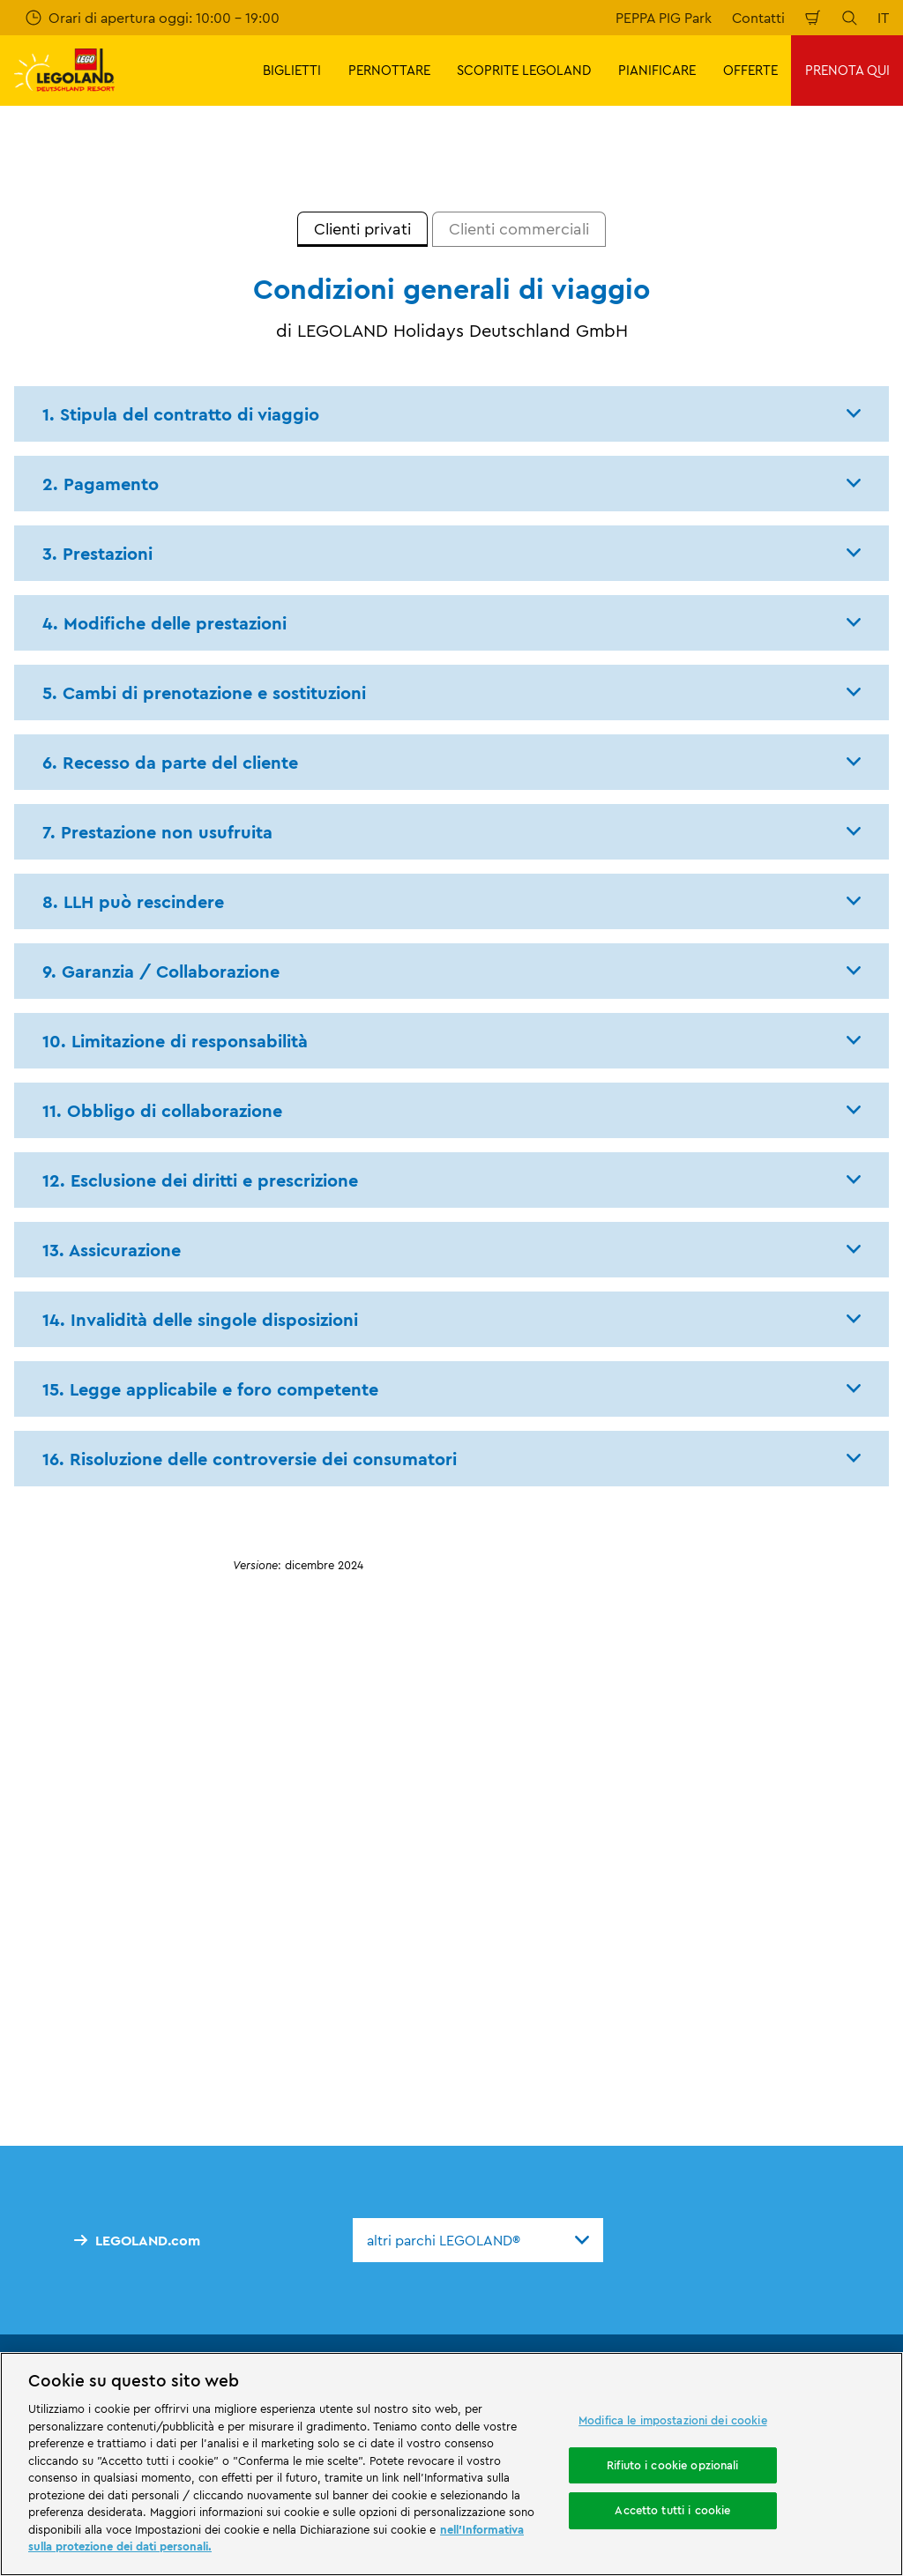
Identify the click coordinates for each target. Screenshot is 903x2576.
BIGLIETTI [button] (292, 70)
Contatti (758, 17)
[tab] (362, 229)
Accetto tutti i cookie (672, 2511)
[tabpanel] (451, 932)
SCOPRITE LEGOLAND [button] (524, 70)
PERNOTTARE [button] (389, 70)
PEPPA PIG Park (664, 17)
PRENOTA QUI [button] (847, 70)
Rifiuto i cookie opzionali (672, 2465)
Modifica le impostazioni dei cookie (672, 2420)
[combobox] (478, 2240)
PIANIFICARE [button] (657, 70)
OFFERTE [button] (750, 70)
